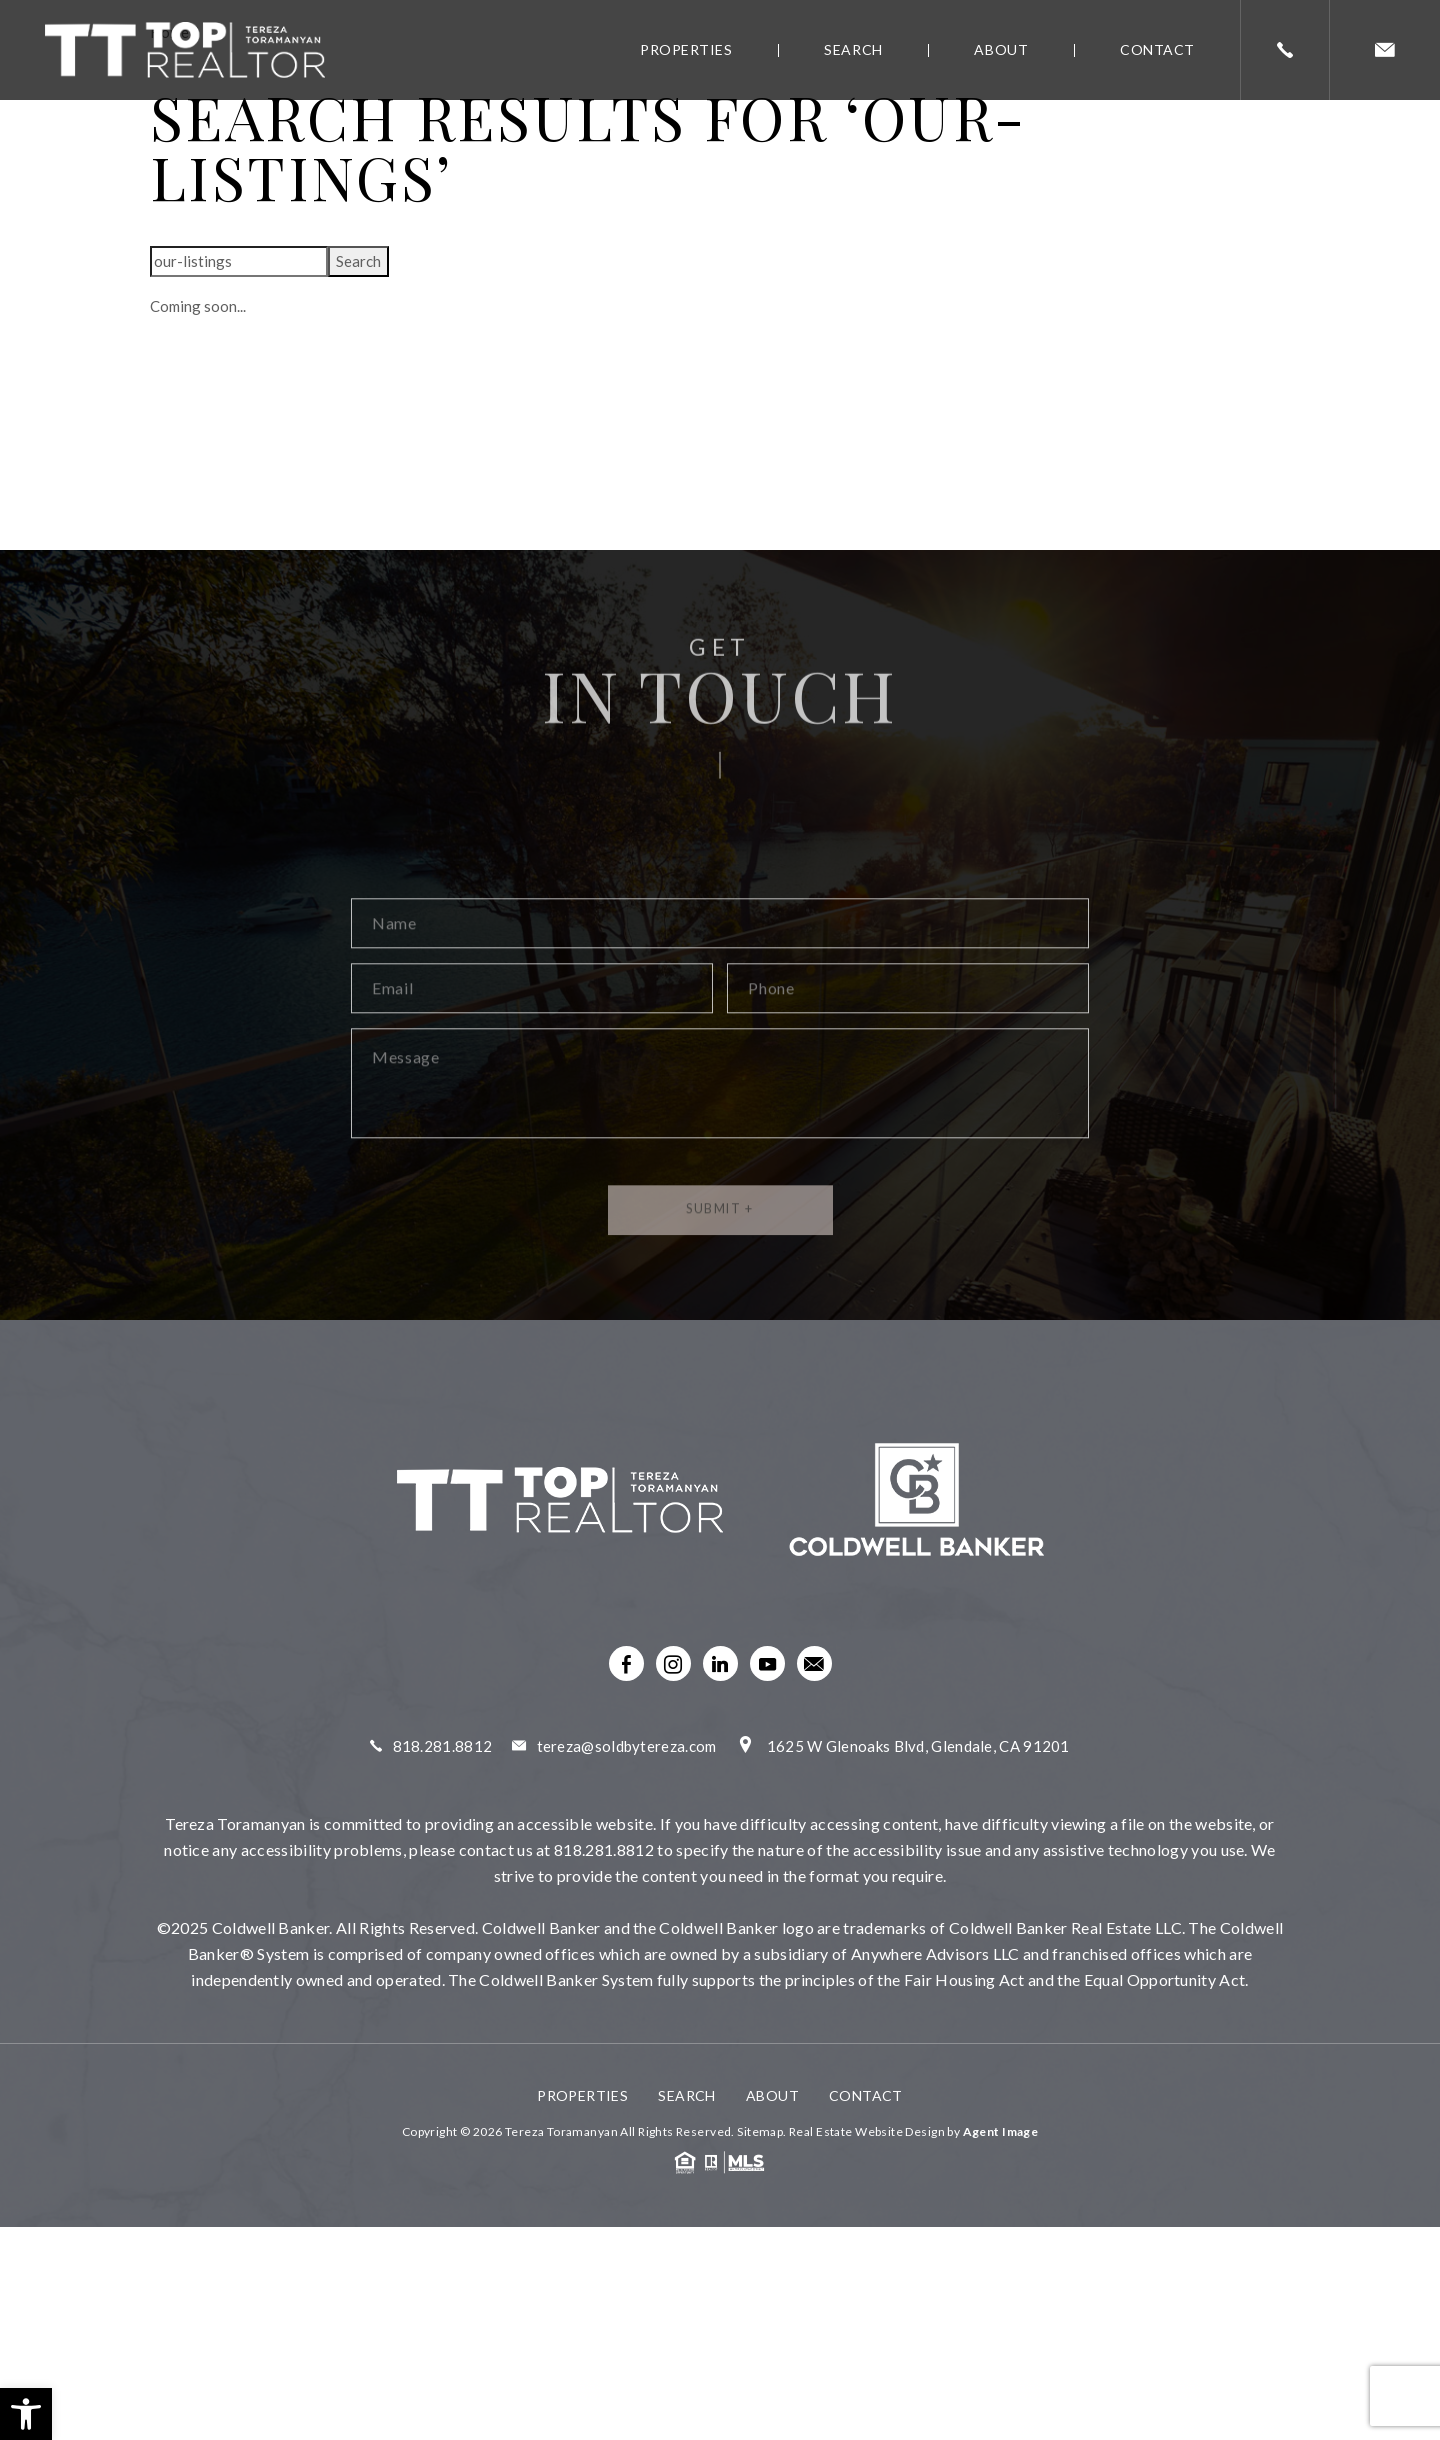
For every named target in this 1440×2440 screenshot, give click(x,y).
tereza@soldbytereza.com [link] (627, 1746)
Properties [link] (686, 49)
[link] (26, 2414)
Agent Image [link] (1001, 2131)
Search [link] (853, 49)
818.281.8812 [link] (443, 1746)
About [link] (1001, 49)
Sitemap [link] (760, 2131)
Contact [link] (1157, 49)
